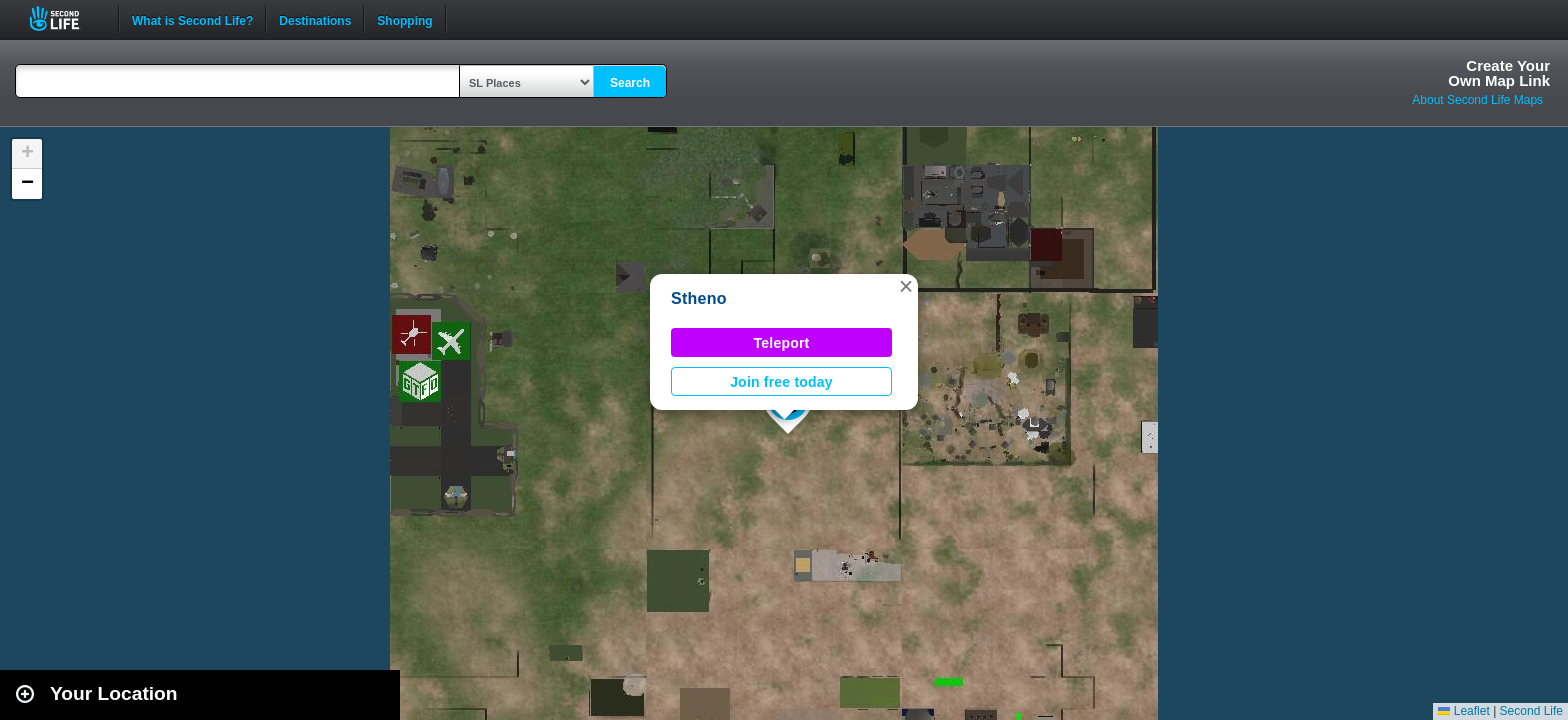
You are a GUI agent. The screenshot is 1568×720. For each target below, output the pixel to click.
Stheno (699, 298)
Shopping (404, 19)
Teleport (782, 343)
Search (630, 83)
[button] (906, 286)
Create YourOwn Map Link (1499, 73)
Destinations (315, 19)
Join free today (781, 382)
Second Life (65, 18)
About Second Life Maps (1477, 100)
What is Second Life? (192, 19)
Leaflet (1463, 711)
